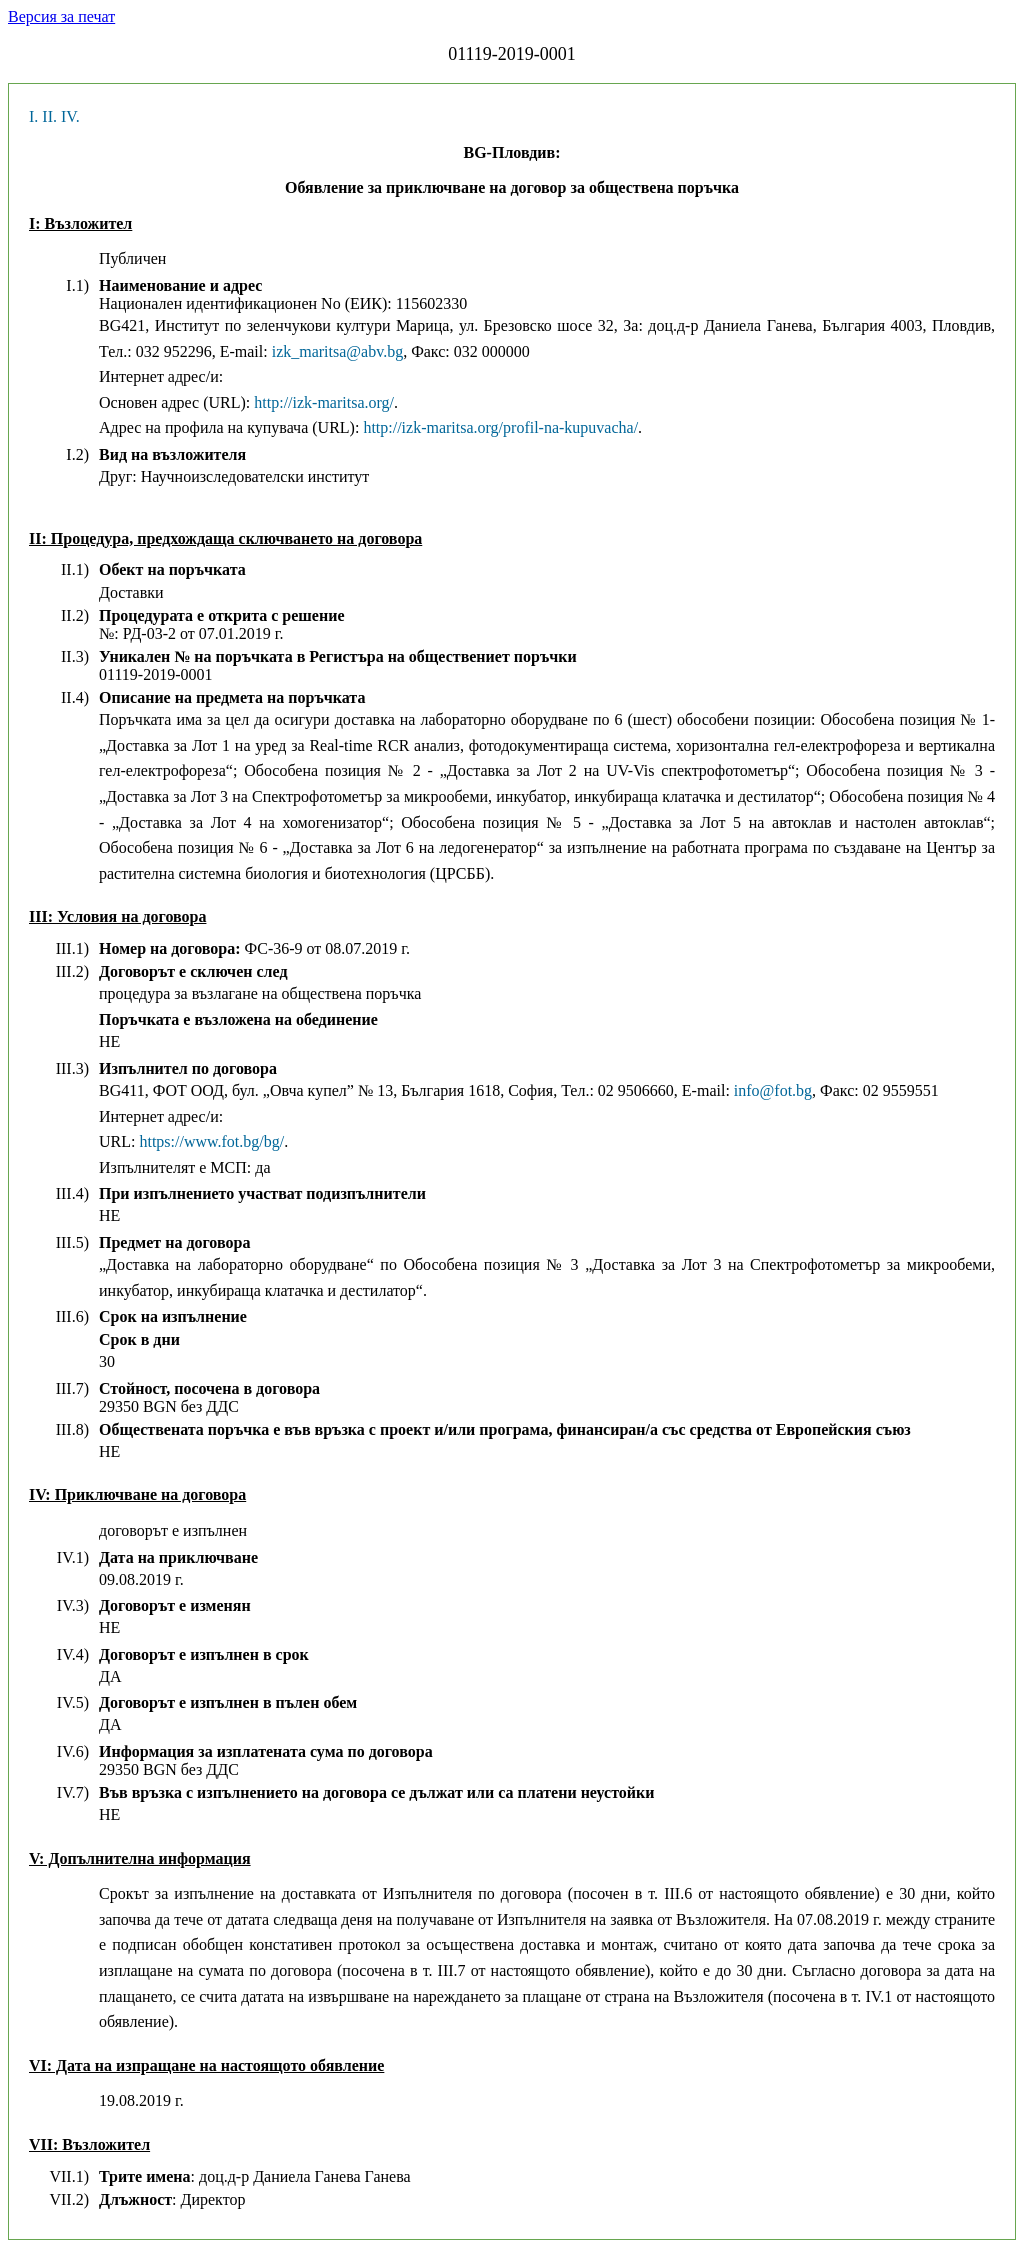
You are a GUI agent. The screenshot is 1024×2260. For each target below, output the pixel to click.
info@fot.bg (773, 1090)
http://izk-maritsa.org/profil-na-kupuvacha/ (500, 427)
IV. (70, 116)
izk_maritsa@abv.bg (337, 351)
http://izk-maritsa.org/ (324, 402)
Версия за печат (61, 16)
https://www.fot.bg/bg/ (211, 1141)
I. (33, 116)
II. (49, 116)
